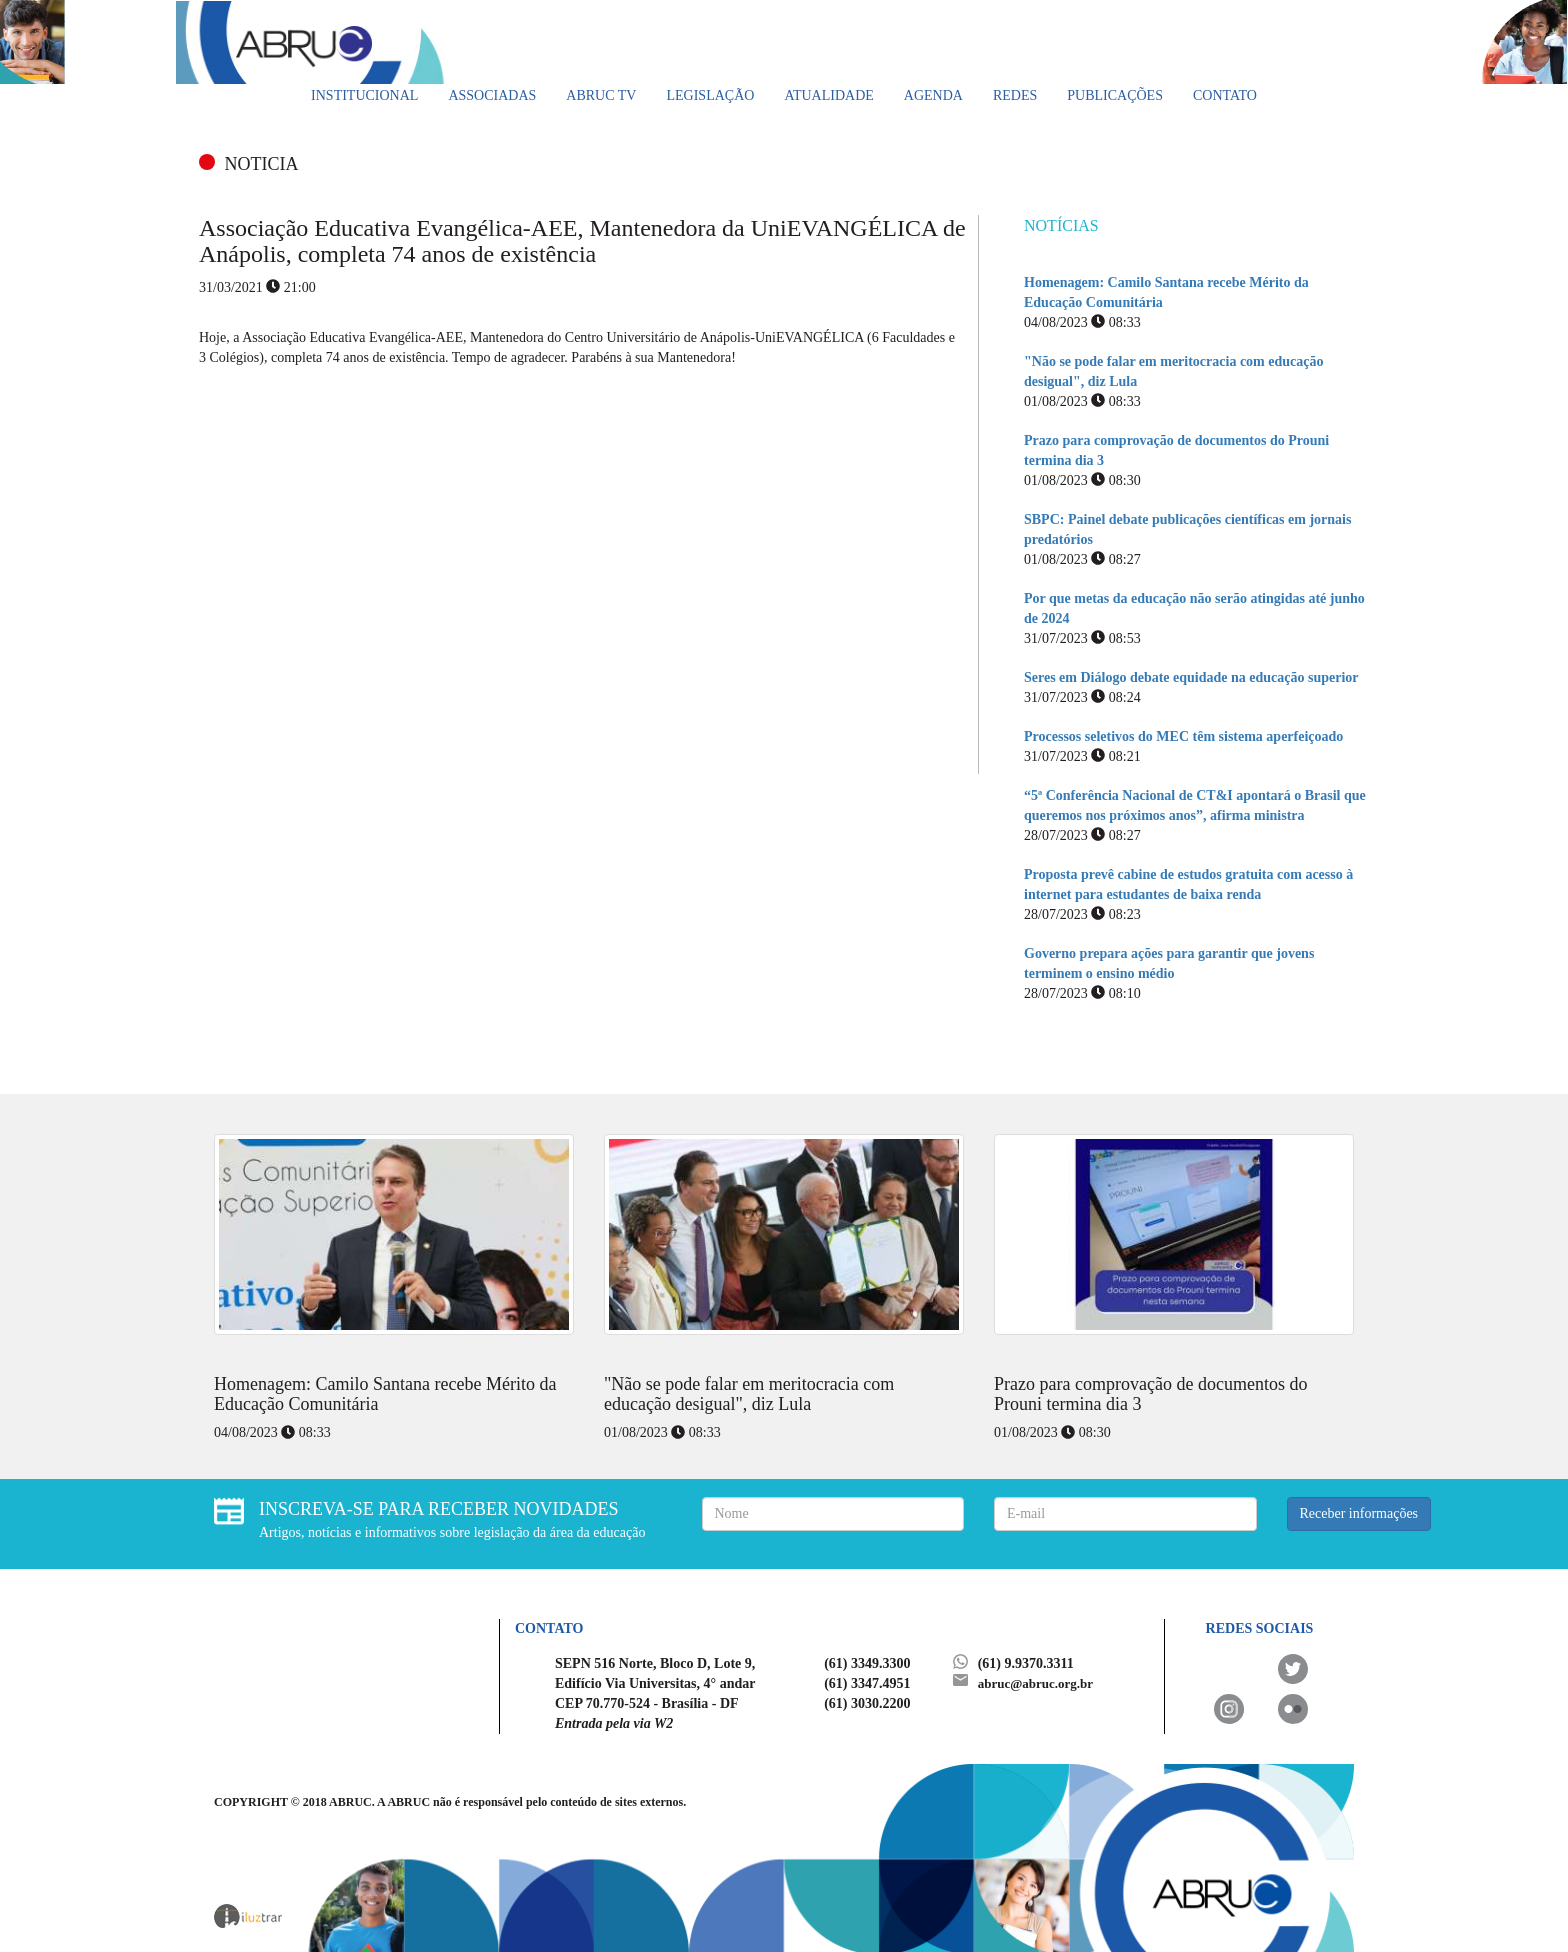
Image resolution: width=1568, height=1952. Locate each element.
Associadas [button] (492, 95)
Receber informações (1359, 1513)
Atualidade (828, 95)
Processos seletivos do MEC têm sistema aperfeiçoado (1183, 736)
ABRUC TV (601, 95)
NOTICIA (262, 164)
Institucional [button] (364, 95)
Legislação (710, 95)
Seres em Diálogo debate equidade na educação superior (1191, 677)
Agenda (933, 95)
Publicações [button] (1115, 95)
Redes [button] (1015, 95)
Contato (1225, 95)
